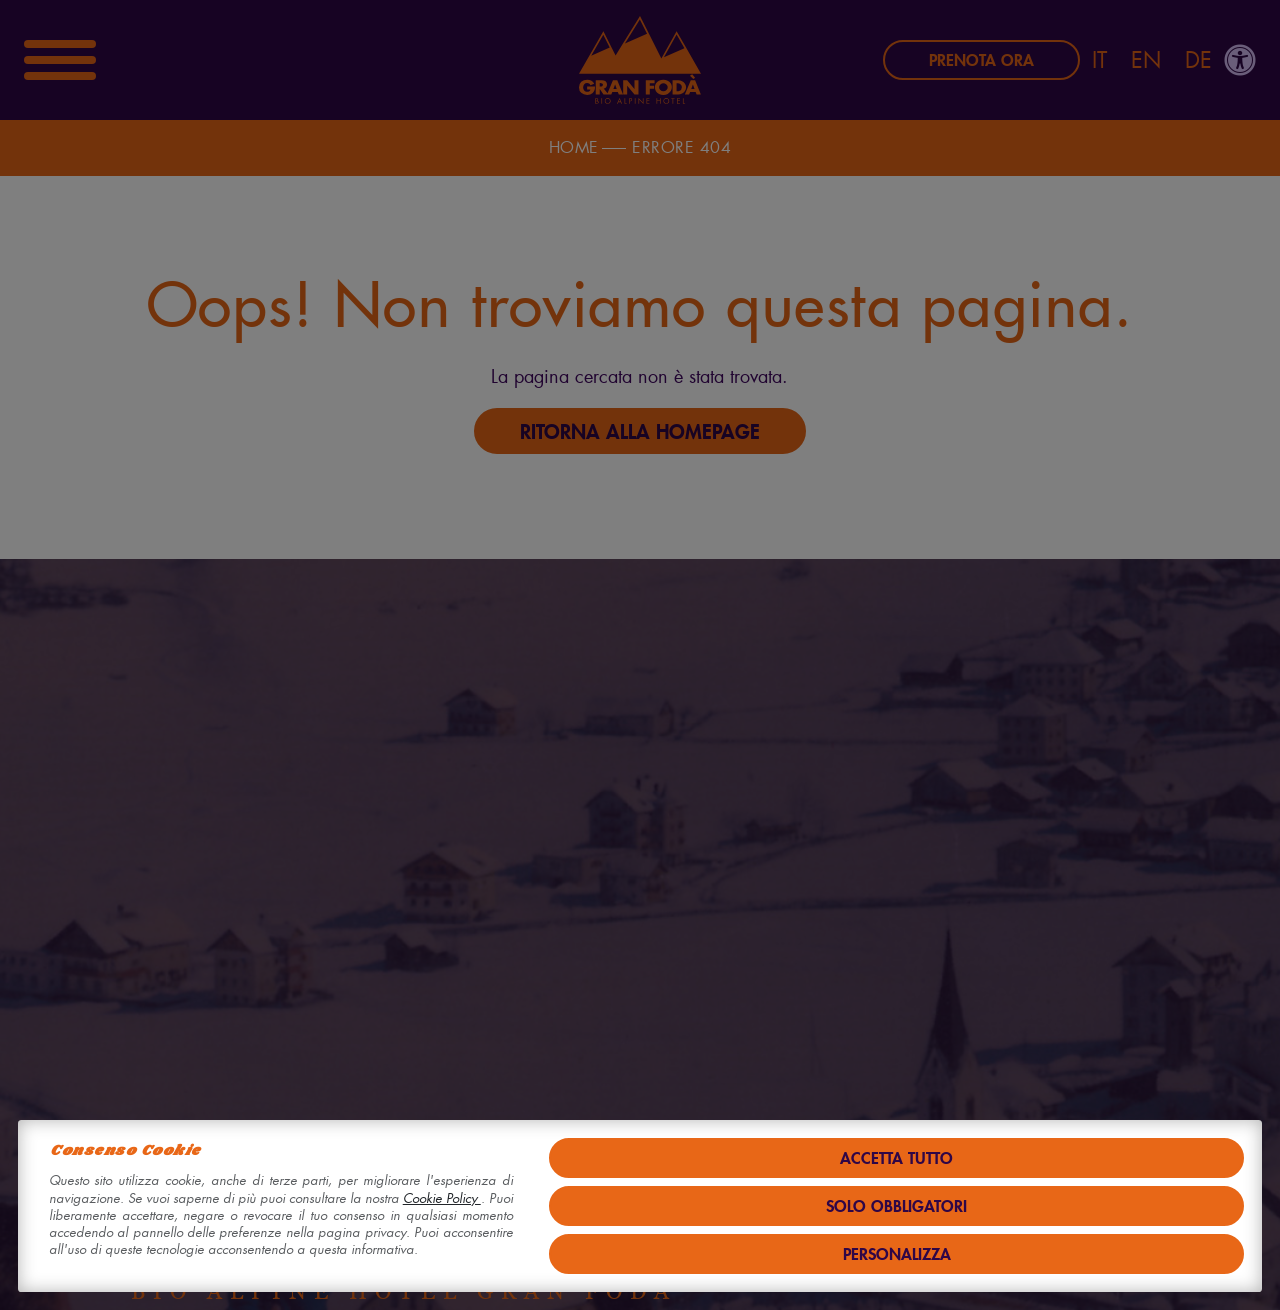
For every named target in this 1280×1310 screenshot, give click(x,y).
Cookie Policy (442, 1198)
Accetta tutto (896, 1157)
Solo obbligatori (896, 1205)
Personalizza (897, 1253)
